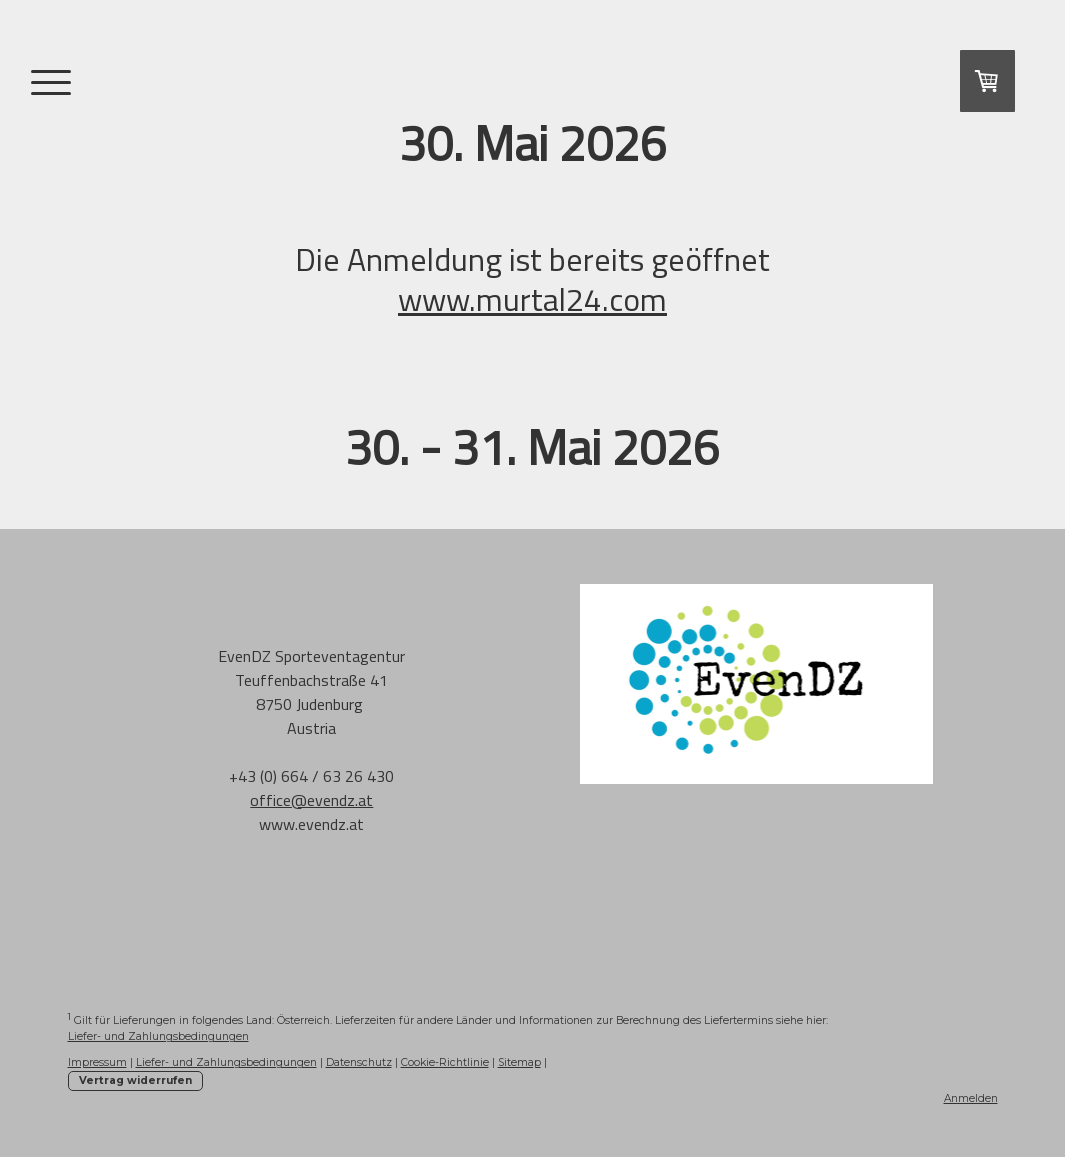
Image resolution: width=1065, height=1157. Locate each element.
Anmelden (971, 1098)
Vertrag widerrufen (135, 1080)
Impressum (97, 1062)
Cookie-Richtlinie (445, 1062)
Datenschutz (359, 1062)
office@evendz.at (311, 800)
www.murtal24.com (532, 299)
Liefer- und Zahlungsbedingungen (158, 1036)
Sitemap (519, 1062)
